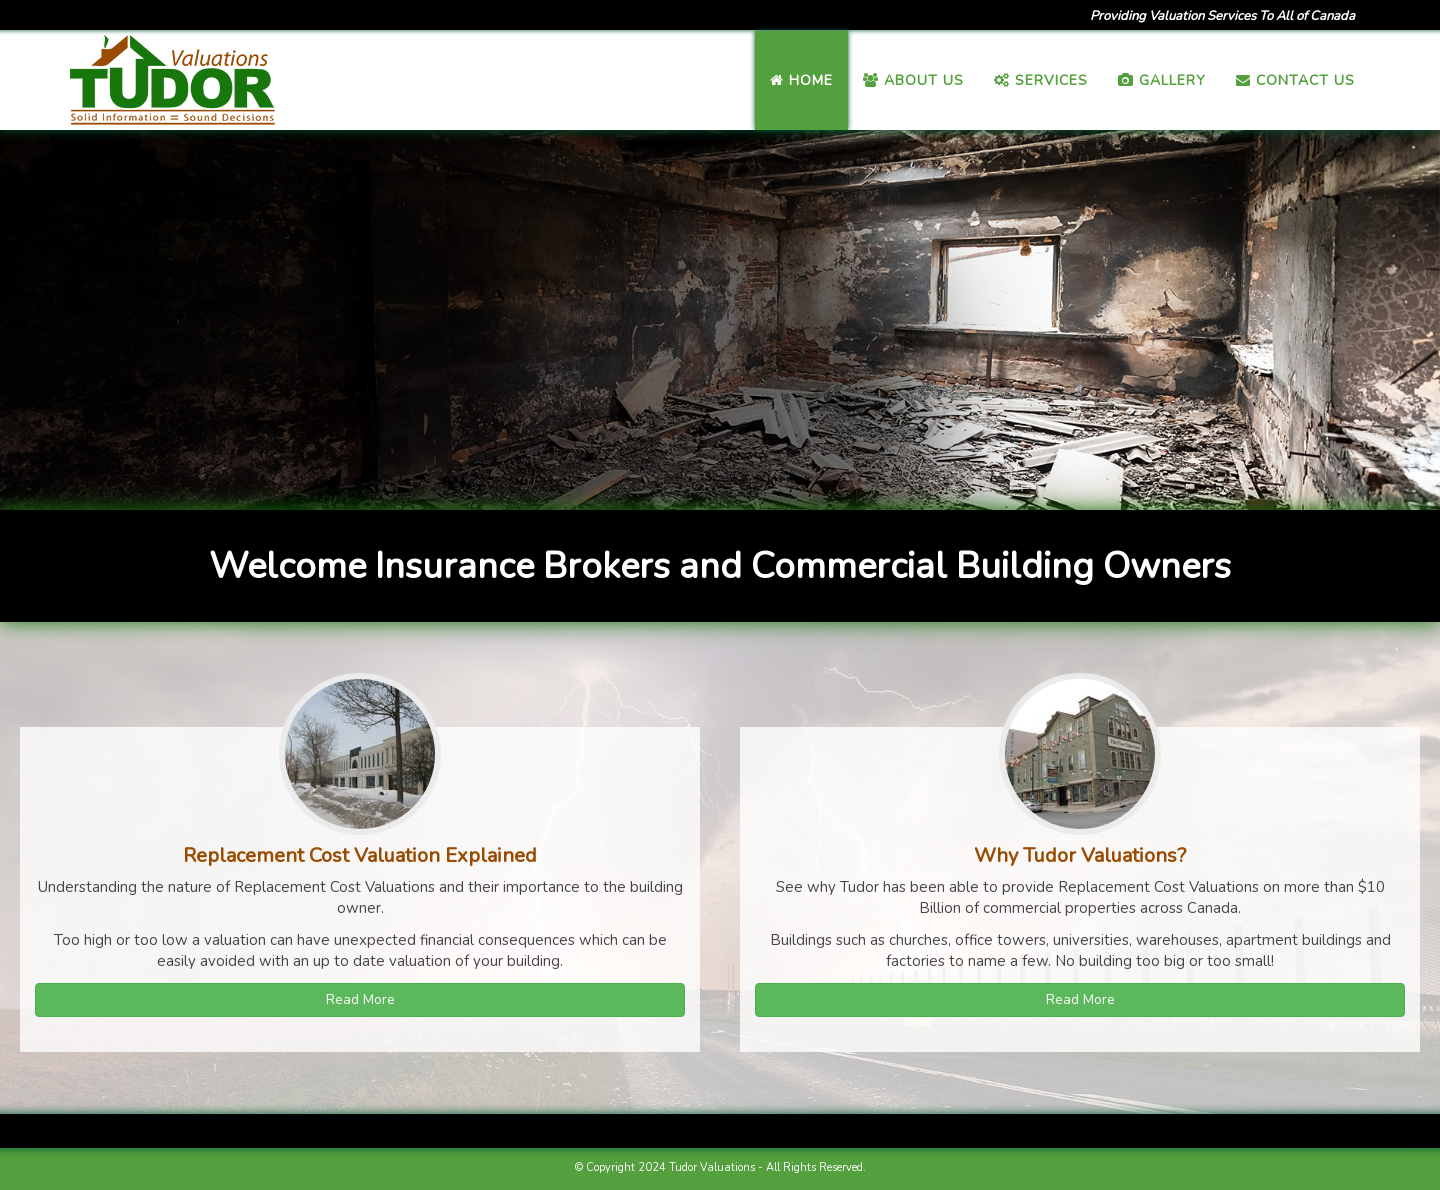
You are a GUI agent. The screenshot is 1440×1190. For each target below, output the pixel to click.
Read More (360, 999)
